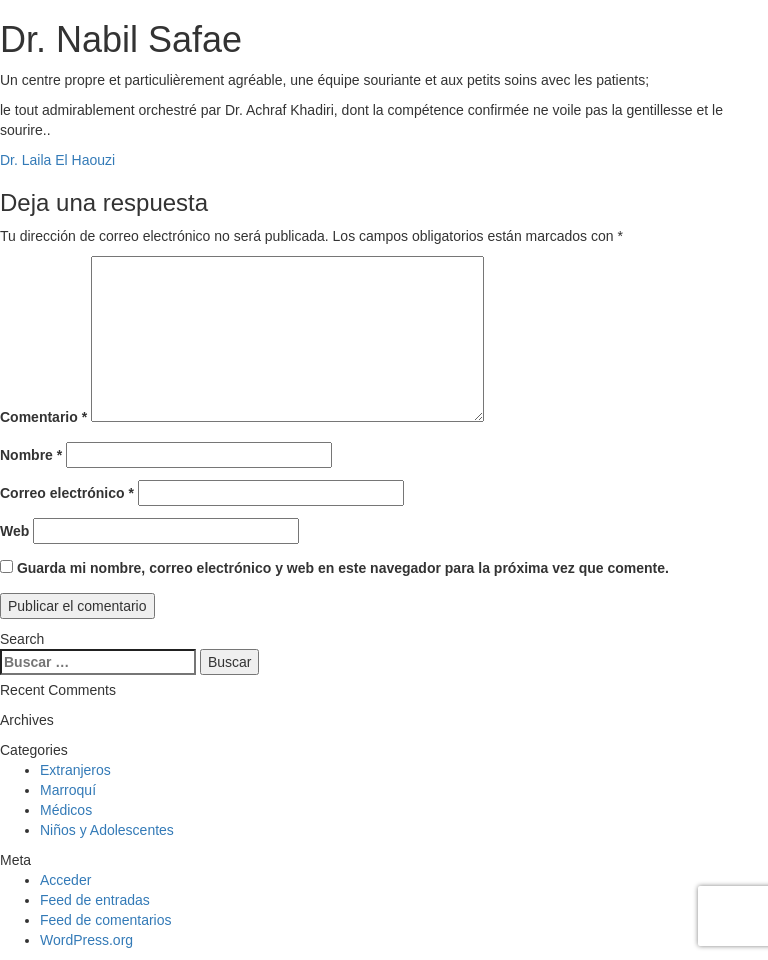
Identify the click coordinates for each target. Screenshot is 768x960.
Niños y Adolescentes (107, 830)
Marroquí (68, 790)
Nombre (31, 455)
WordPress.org (86, 940)
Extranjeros (75, 770)
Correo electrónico (67, 493)
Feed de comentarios (106, 920)
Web (14, 531)
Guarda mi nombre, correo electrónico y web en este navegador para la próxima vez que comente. (343, 568)
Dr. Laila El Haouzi (57, 160)
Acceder (65, 880)
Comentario (43, 417)
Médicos (66, 810)
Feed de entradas (95, 900)
